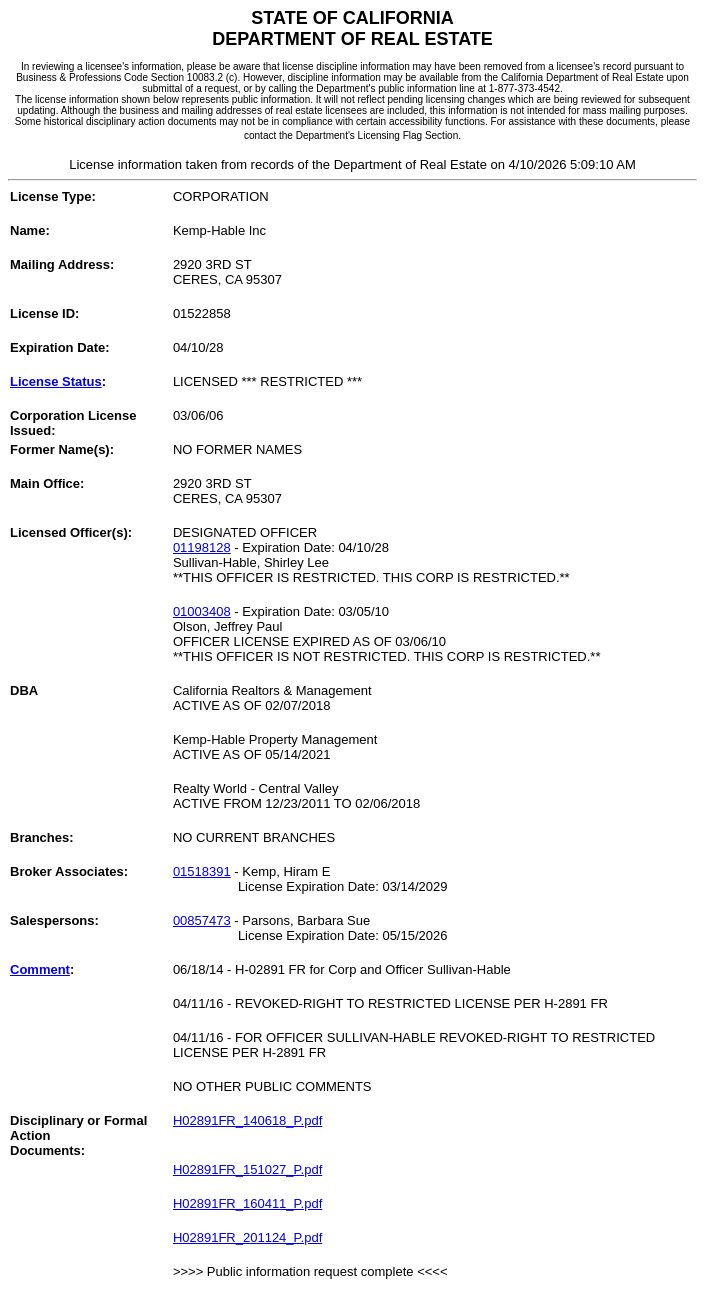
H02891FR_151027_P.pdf (247, 1169)
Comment (40, 969)
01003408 (202, 611)
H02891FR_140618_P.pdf (247, 1120)
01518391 (202, 871)
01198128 (202, 547)
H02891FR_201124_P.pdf (247, 1237)
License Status (56, 381)
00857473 (202, 920)
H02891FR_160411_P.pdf (247, 1203)
